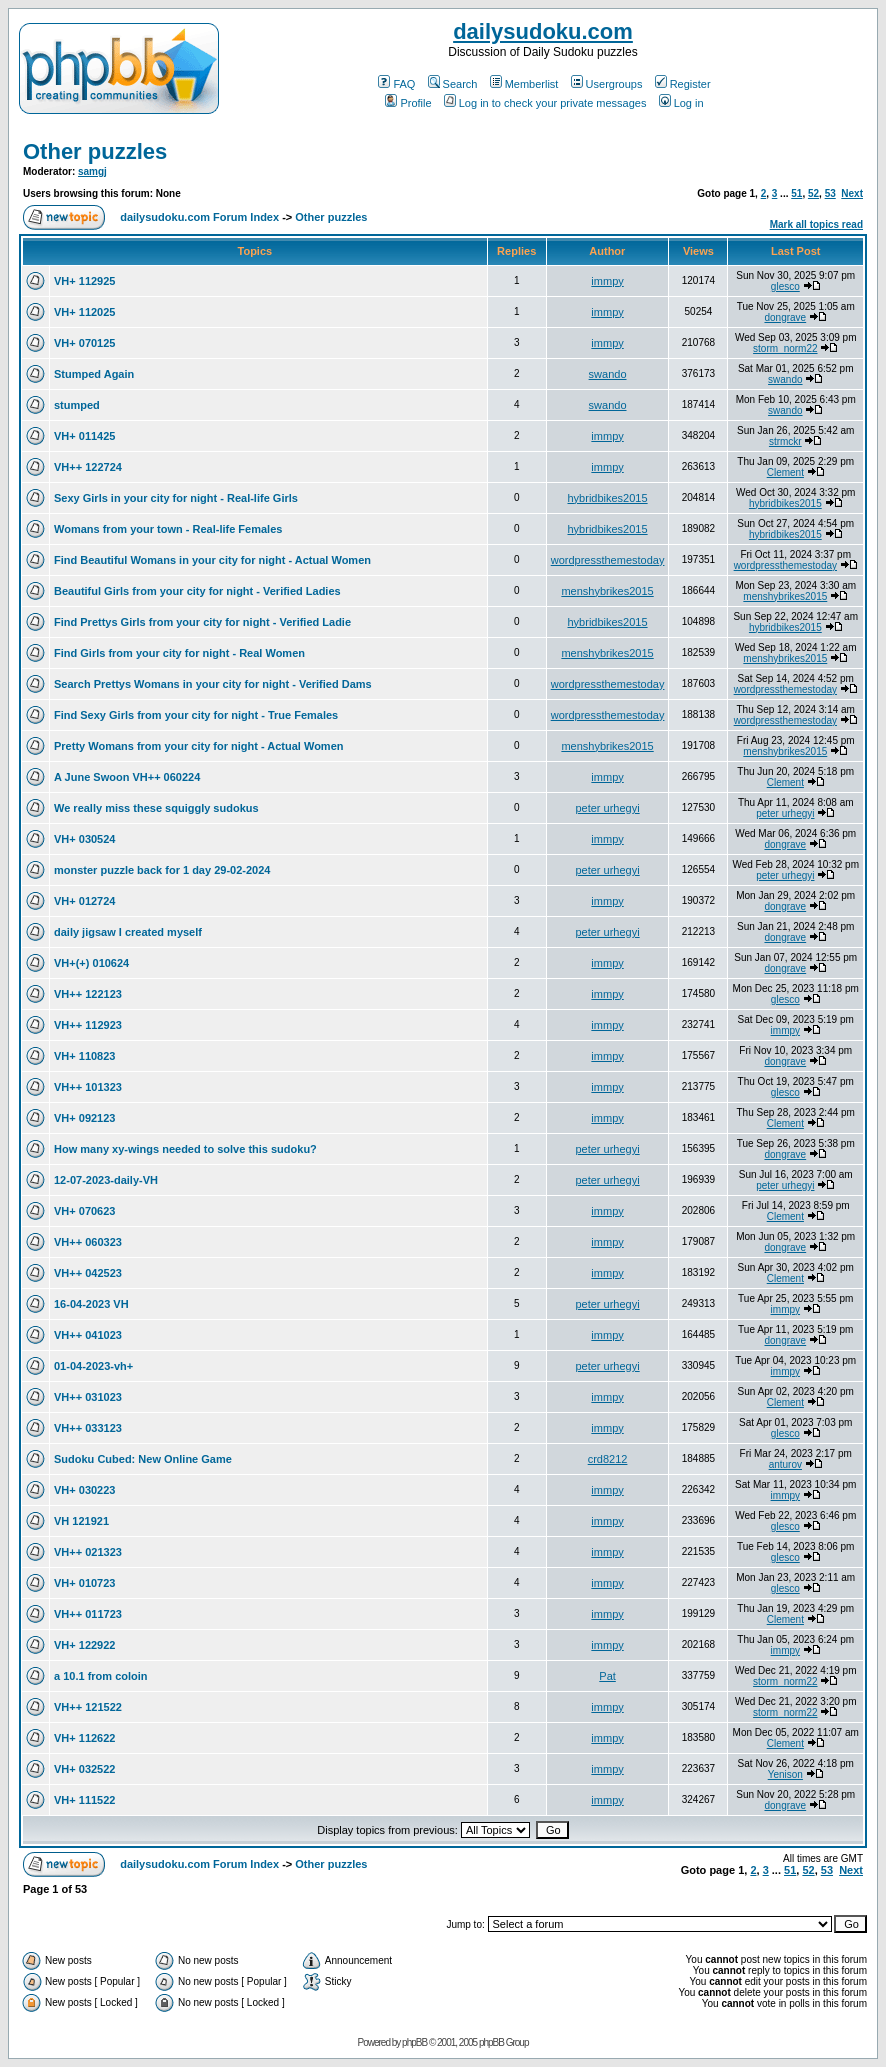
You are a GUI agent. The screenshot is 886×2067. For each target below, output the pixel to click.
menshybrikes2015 (607, 591)
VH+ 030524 (84, 839)
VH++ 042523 (88, 1273)
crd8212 (608, 1459)
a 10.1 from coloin (101, 1676)
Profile (408, 103)
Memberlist (524, 84)
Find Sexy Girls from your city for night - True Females (196, 715)
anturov (785, 1464)
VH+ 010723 (84, 1583)
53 (830, 193)
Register (683, 84)
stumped (77, 405)
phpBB (414, 2042)
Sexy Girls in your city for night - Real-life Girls (176, 498)
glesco (785, 286)
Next (852, 193)
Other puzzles (95, 151)
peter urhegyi (607, 808)
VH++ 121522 (88, 1707)
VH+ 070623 (84, 1211)
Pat (607, 1676)
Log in (681, 103)
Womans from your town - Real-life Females (168, 529)
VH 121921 (81, 1521)
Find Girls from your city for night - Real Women (179, 653)
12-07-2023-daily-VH (106, 1180)
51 (796, 193)
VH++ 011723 (88, 1614)
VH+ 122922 (84, 1645)
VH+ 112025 (84, 312)
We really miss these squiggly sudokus (156, 808)
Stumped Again (94, 374)
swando (608, 374)
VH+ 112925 (84, 281)
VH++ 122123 (88, 994)
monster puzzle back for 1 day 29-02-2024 (162, 870)
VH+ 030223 (84, 1490)
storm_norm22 (785, 348)
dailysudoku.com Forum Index (199, 217)
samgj (92, 171)
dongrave (785, 317)
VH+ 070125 (84, 343)
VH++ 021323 (88, 1552)
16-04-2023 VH (91, 1304)
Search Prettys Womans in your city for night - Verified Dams (213, 684)
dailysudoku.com (543, 31)
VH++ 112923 (88, 1025)
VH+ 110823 (84, 1056)
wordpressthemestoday (608, 560)
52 (813, 193)
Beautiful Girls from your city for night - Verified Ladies (197, 591)
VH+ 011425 (84, 436)
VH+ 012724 (84, 901)
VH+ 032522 (84, 1769)
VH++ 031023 (88, 1397)
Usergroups (607, 84)
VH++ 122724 (88, 467)
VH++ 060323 (88, 1242)
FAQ (396, 84)
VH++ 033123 (88, 1428)
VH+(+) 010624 (91, 963)
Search (453, 84)
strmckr (785, 441)
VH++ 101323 (88, 1087)
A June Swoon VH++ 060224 (127, 777)
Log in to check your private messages (545, 103)
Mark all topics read (816, 224)
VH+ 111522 (84, 1800)
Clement (785, 472)
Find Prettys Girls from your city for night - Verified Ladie (202, 622)
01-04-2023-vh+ (93, 1366)
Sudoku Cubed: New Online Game (143, 1459)
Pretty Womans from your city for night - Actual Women (199, 746)
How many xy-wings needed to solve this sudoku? (185, 1149)
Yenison (785, 1774)
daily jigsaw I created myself (128, 932)
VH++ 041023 (88, 1335)
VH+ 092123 (84, 1118)
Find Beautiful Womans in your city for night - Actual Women (212, 560)
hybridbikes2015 (607, 498)
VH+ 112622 (84, 1738)
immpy (607, 281)
